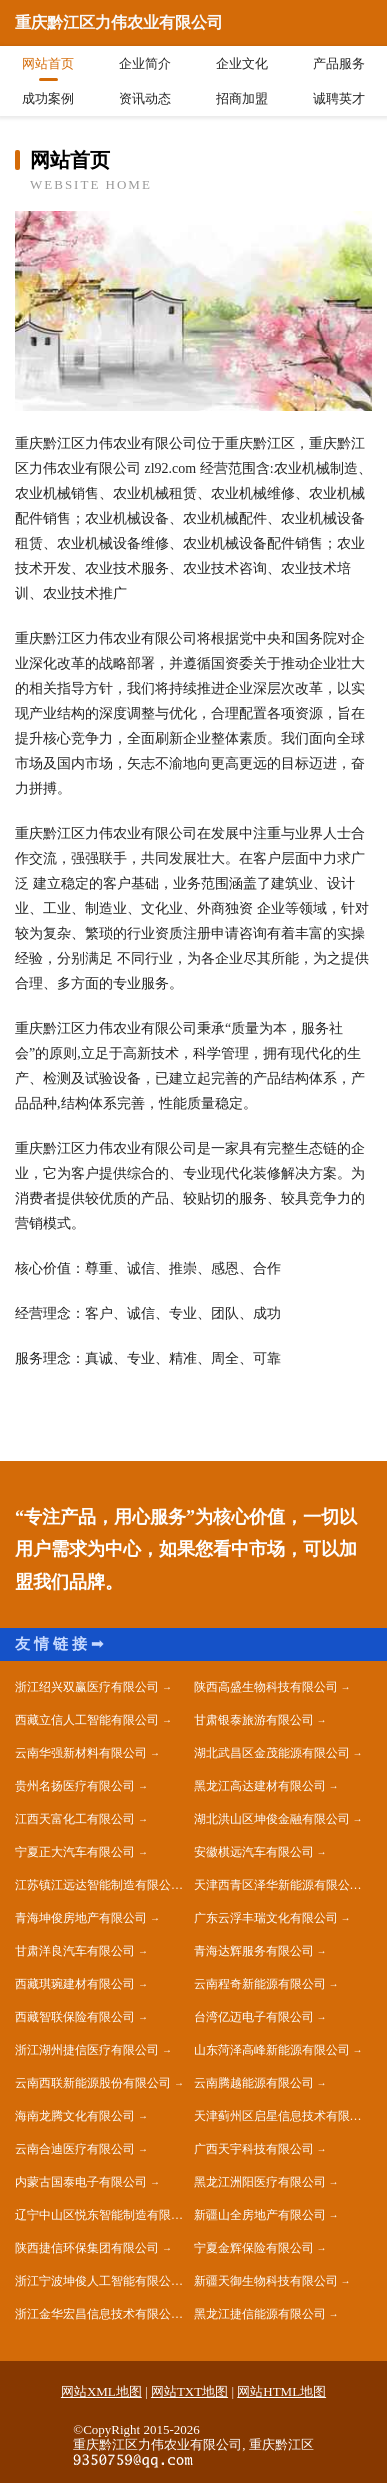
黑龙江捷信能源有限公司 (260, 2314)
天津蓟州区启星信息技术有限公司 (283, 2116)
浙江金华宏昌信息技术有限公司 (99, 2314)
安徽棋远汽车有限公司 (254, 1852)
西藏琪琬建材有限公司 (75, 1984)
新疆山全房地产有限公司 (260, 2215)
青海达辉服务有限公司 (254, 1951)
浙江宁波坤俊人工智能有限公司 (99, 2281)
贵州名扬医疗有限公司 (75, 1786)
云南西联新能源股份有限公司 (93, 2083)
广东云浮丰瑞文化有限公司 (266, 1918)
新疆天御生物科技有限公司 (266, 2281)
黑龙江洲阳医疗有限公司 (260, 2182)
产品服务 (339, 63)
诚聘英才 (339, 98)
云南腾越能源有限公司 (254, 2083)
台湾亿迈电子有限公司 (254, 2017)
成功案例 (48, 98)
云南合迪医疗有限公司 (75, 2149)
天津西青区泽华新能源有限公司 (278, 1885)
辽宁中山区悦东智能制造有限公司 (104, 2215)
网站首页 (48, 63)
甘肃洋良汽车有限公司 (75, 1951)
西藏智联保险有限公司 (75, 2017)
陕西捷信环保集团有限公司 (87, 2248)
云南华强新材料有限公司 (81, 1753)
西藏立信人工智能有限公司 (87, 1720)
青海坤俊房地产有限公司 (81, 1918)
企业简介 (145, 63)
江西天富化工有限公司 (75, 1819)
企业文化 (242, 63)
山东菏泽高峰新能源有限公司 (272, 2050)
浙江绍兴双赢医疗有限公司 (87, 1687)
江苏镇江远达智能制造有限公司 (99, 1885)
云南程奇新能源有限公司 (260, 1984)
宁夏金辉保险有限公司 (254, 2248)
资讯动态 (145, 98)
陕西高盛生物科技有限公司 (266, 1687)
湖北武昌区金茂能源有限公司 (272, 1753)
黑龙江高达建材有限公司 (260, 1786)
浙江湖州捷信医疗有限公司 (87, 2050)
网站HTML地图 (281, 2391)
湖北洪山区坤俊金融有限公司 (272, 1819)
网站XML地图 (101, 2391)
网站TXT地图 (189, 2391)
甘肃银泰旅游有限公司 (254, 1720)
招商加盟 (242, 98)
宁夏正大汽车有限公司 (75, 1852)
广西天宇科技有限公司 (254, 2149)
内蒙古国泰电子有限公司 (81, 2182)
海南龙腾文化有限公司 (75, 2116)
